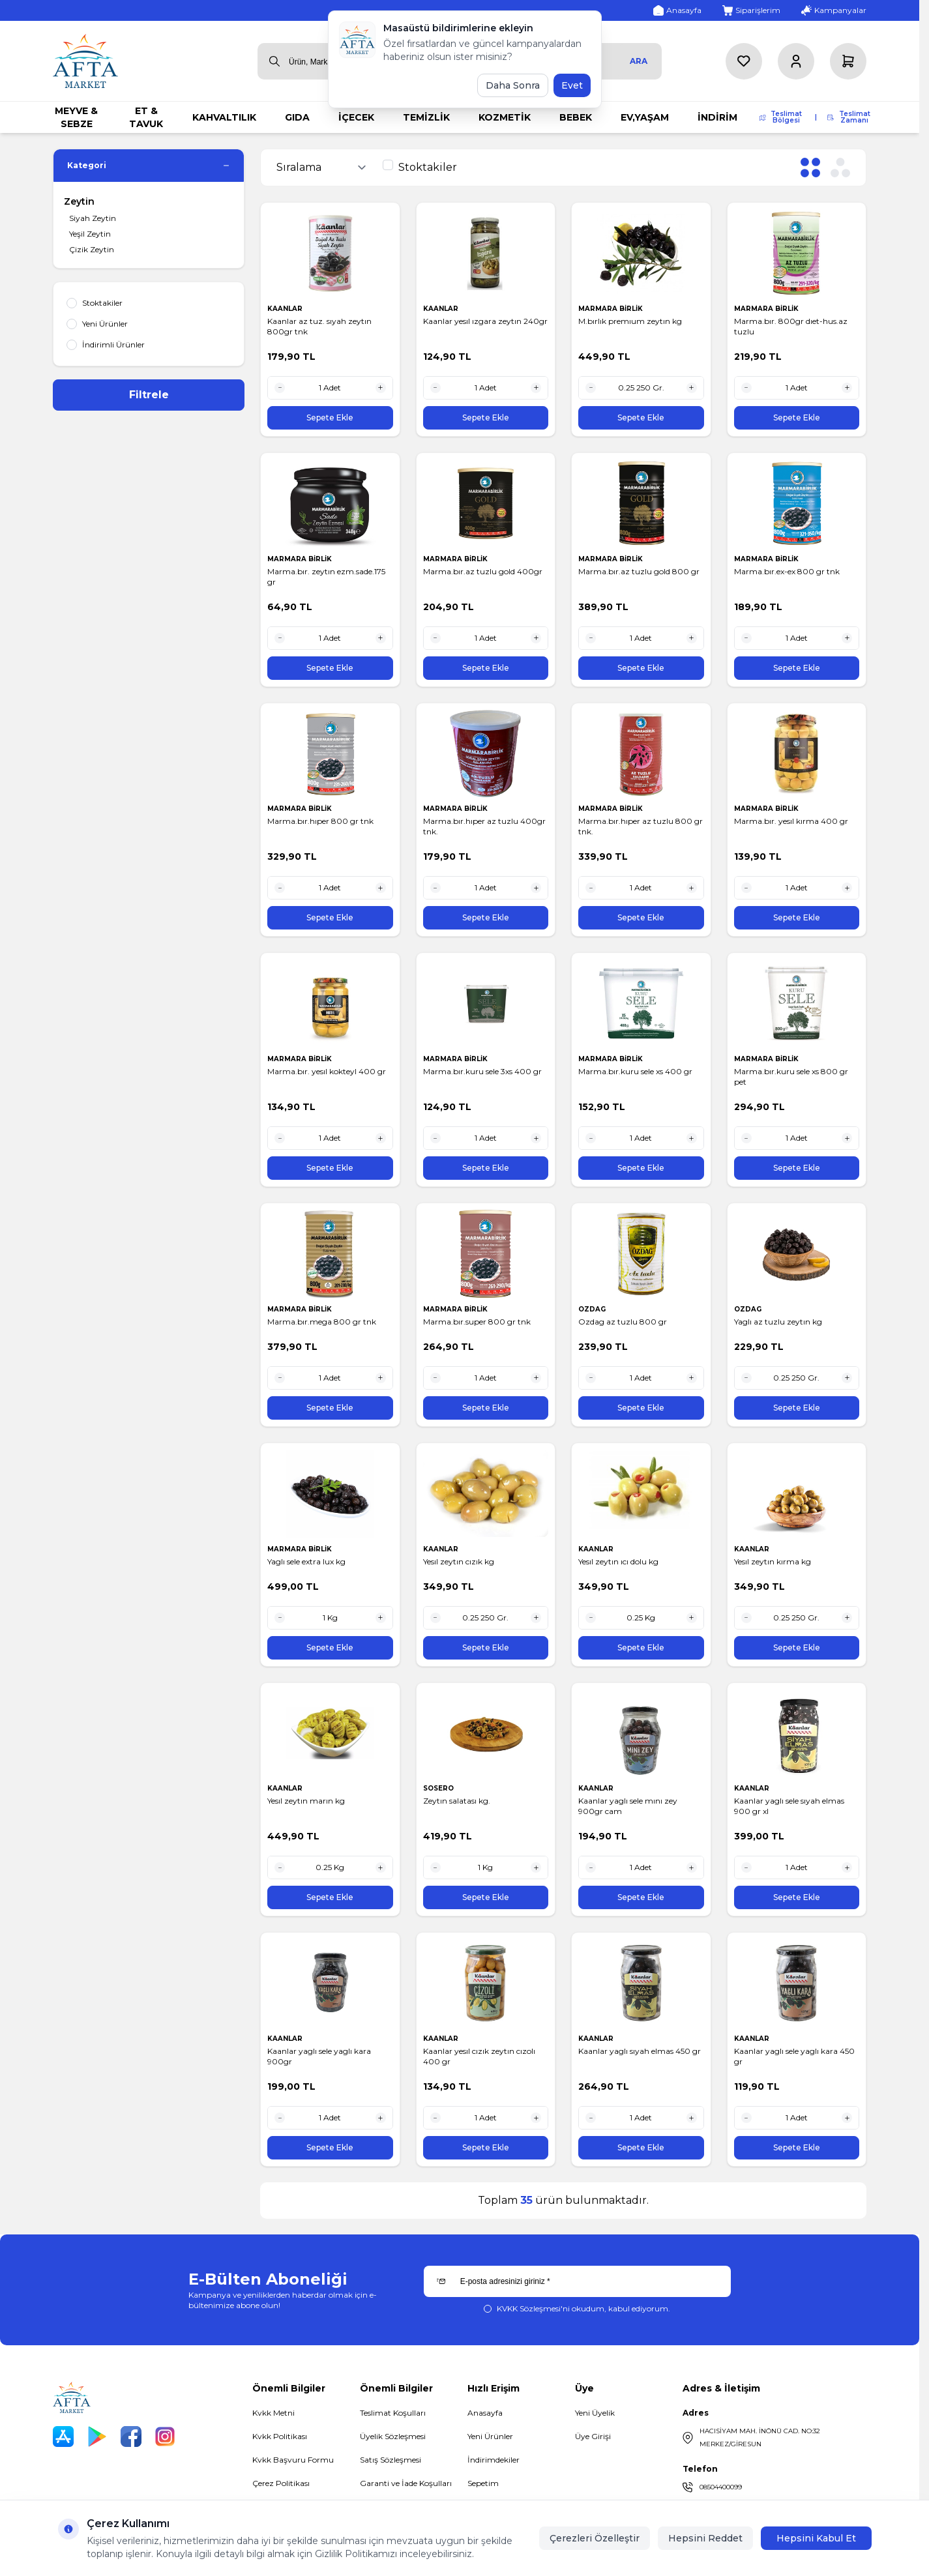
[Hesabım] (796, 61)
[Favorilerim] (744, 61)
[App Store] (63, 2436)
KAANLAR (285, 308)
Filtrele (149, 394)
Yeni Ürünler (490, 2436)
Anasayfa (485, 2413)
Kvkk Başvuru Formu (293, 2460)
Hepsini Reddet (705, 2538)
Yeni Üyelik (595, 2413)
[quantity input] (330, 388)
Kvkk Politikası (279, 2436)
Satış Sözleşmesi (390, 2460)
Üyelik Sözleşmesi (393, 2436)
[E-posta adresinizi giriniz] (577, 2281)
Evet (572, 85)
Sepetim (483, 2483)
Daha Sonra (513, 85)
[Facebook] (131, 2436)
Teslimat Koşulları (393, 2413)
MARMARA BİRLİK (611, 308)
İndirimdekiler (493, 2460)
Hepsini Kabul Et (816, 2538)
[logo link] (85, 61)
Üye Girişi (593, 2436)
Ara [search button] (638, 61)
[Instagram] (165, 2436)
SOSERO (439, 1788)
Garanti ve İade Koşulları (406, 2483)
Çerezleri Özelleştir (595, 2538)
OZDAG (593, 1309)
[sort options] (324, 167)
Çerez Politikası (281, 2483)
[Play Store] (97, 2436)
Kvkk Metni (273, 2413)
